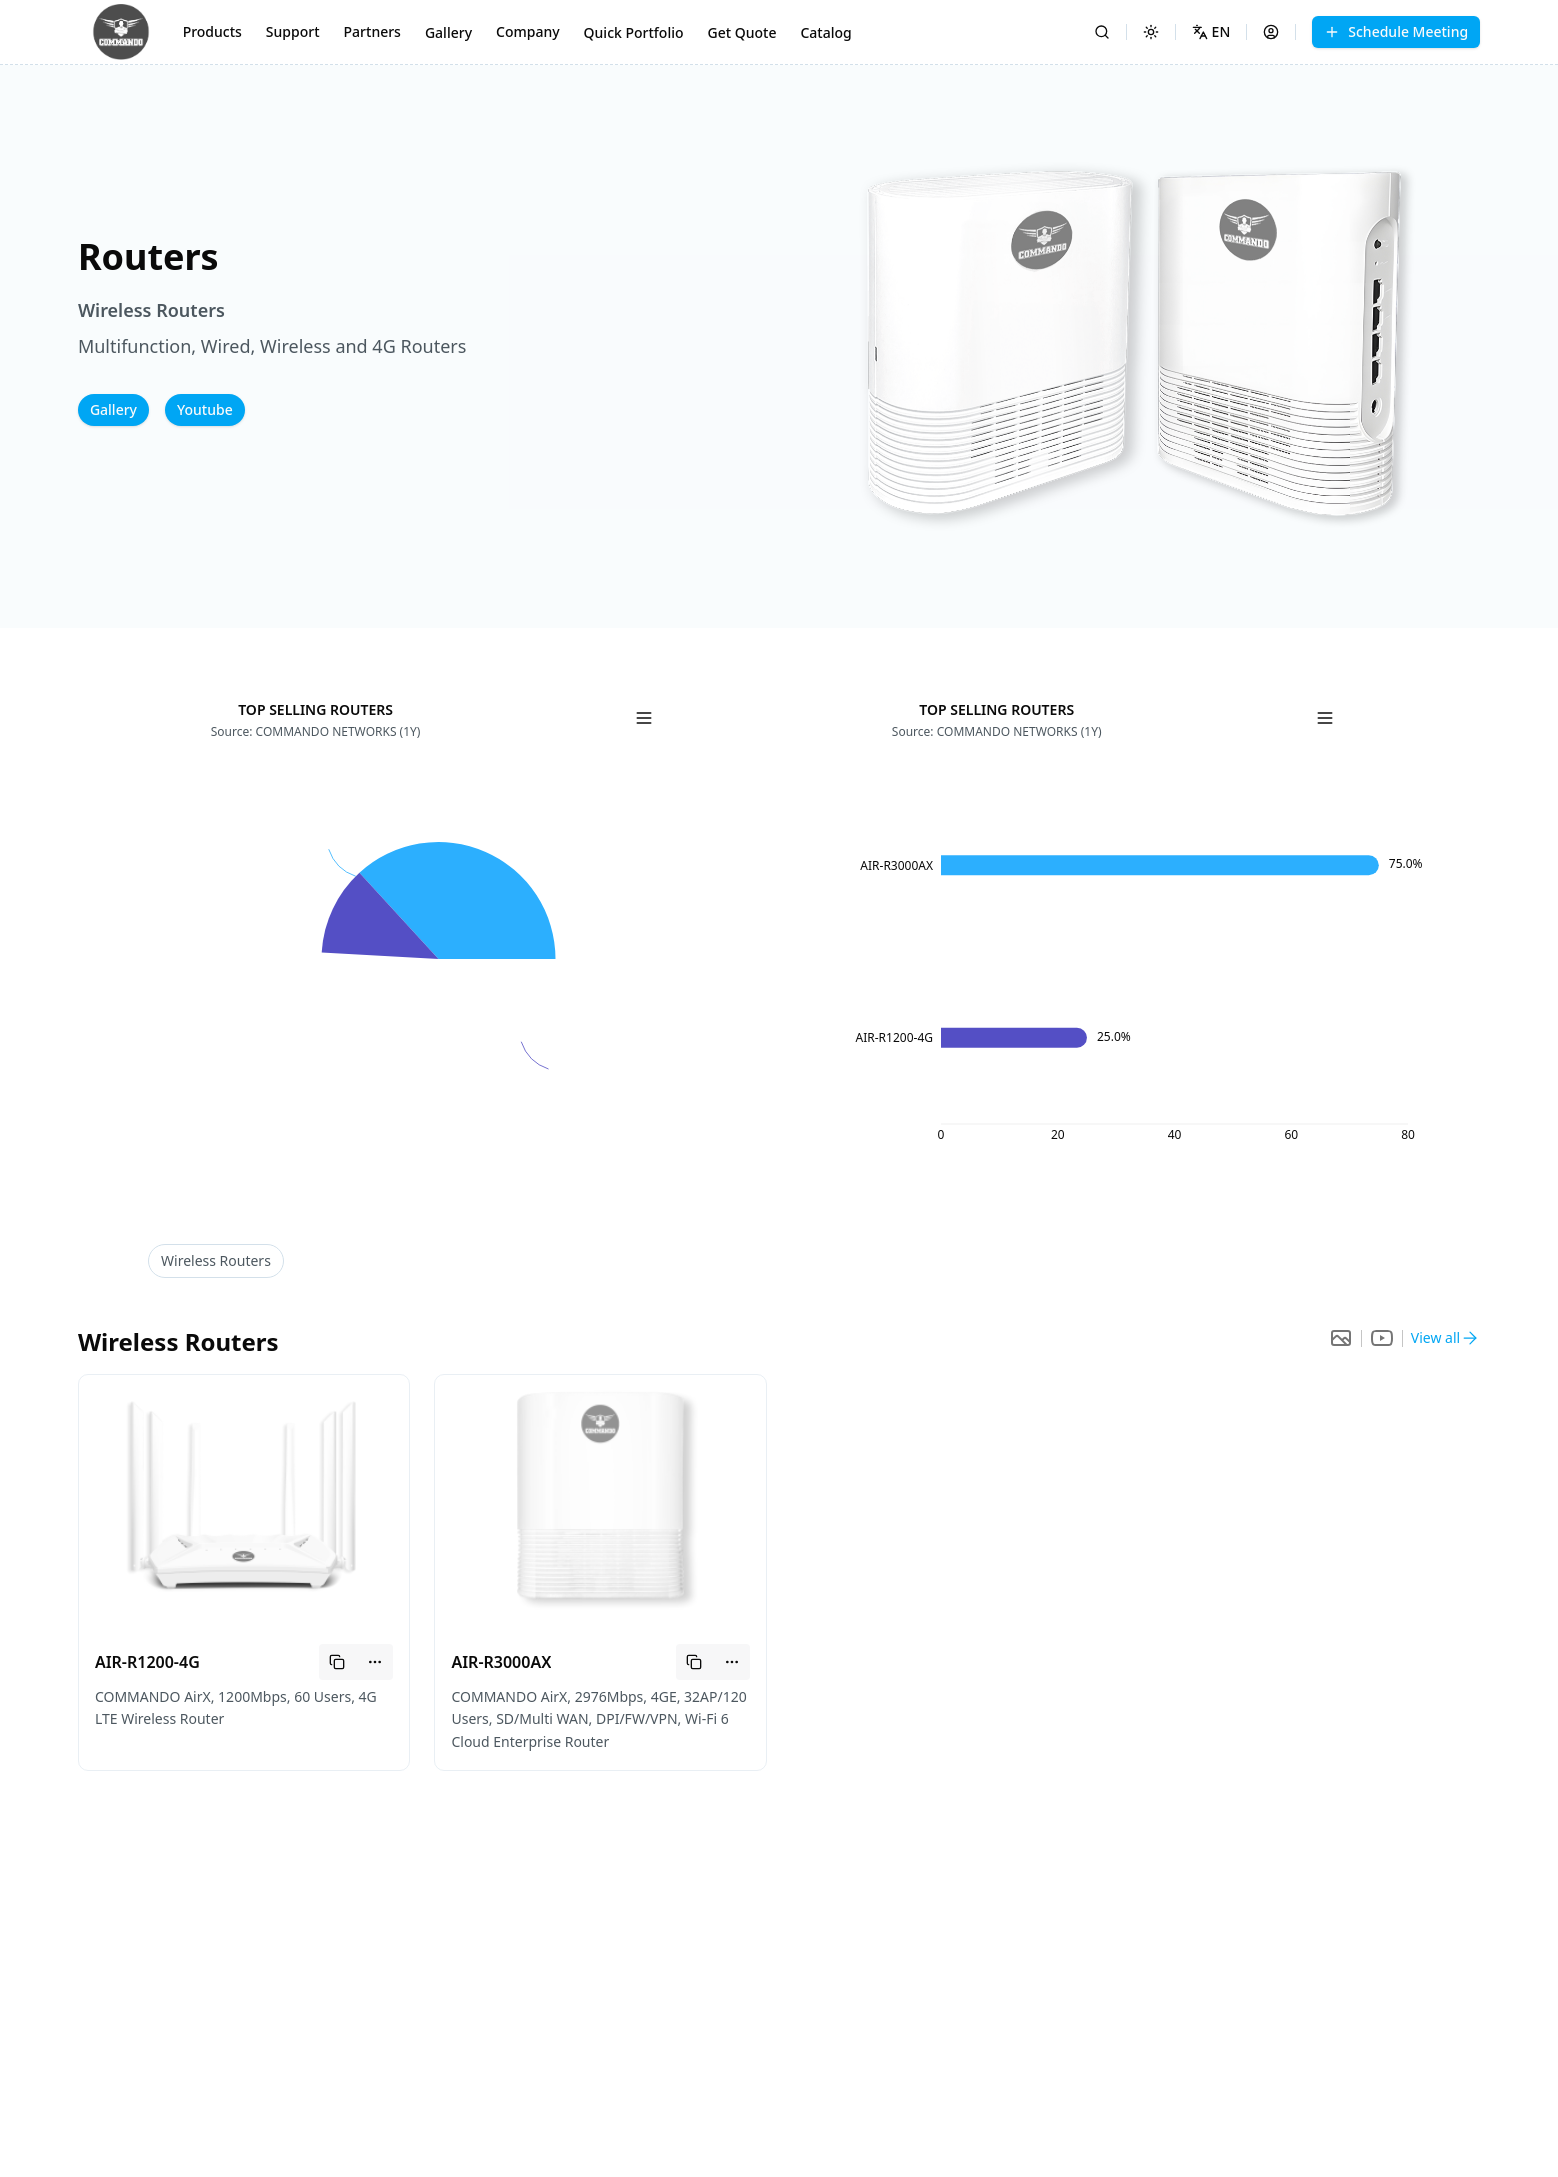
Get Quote (742, 32)
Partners (372, 31)
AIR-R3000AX (501, 1662)
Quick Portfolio (634, 32)
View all (1435, 1337)
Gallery (448, 32)
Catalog (825, 32)
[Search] (1102, 32)
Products (212, 31)
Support (293, 31)
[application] (438, 964)
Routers (216, 1260)
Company (528, 31)
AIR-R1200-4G (147, 1662)
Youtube (205, 409)
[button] (1137, 345)
